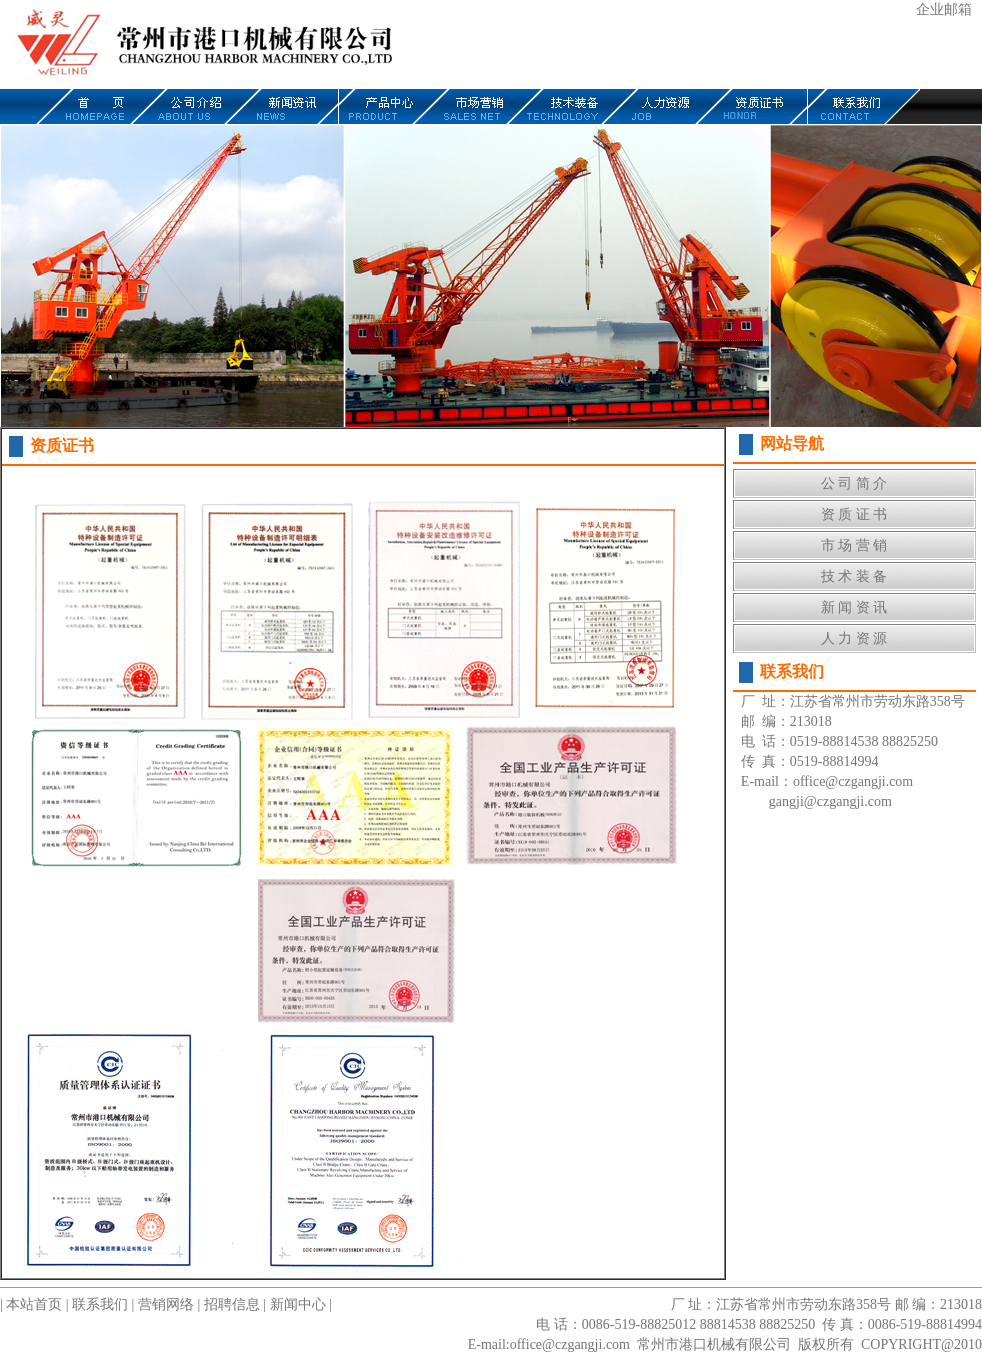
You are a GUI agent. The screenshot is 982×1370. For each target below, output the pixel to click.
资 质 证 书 (854, 514)
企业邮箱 (944, 9)
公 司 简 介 (854, 483)
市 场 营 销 (854, 545)
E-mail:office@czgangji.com (549, 1344)
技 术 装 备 (854, 576)
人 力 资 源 (854, 638)
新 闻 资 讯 (854, 607)
